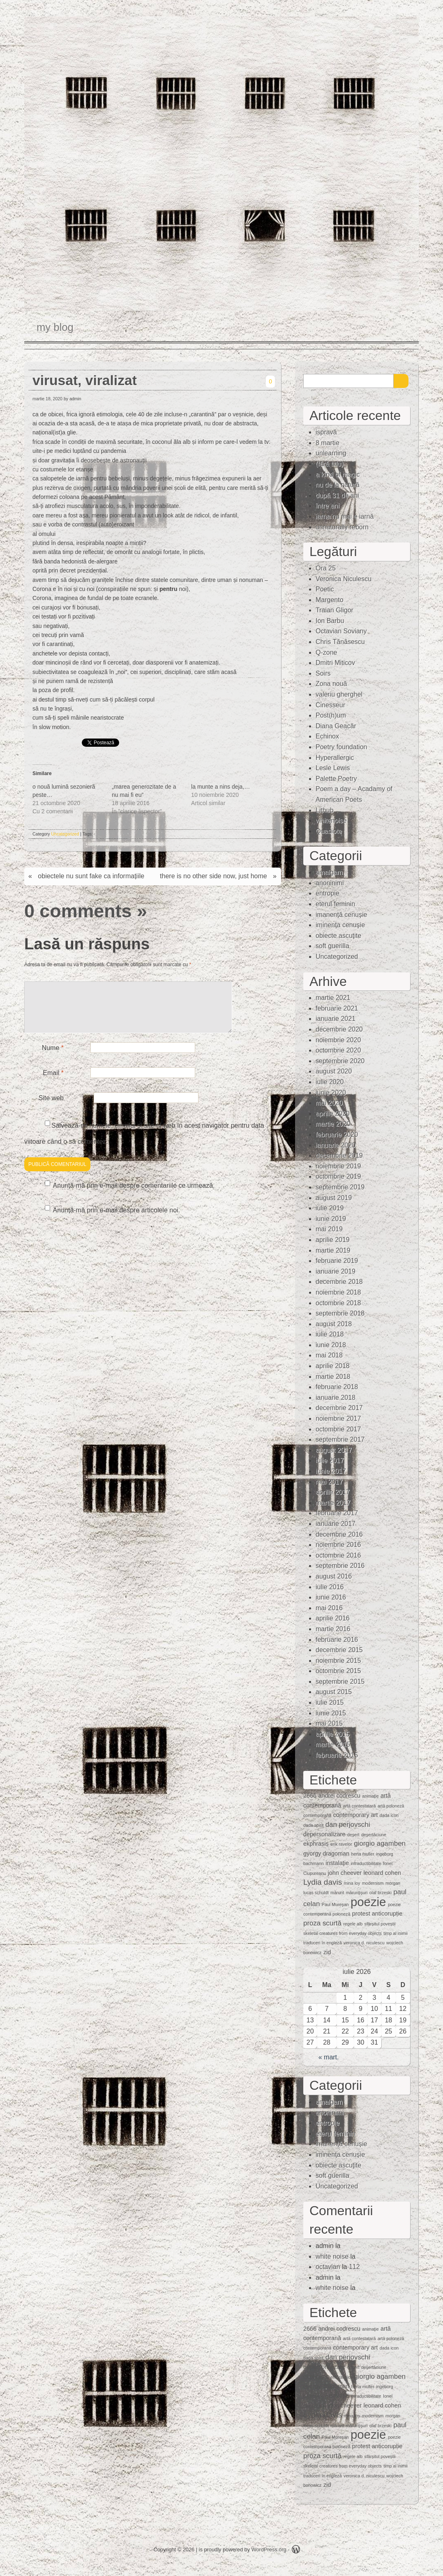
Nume (53, 1057)
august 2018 (334, 1323)
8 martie (327, 442)
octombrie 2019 (338, 1176)
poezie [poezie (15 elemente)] (368, 1902)
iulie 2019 (330, 1208)
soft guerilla (332, 945)
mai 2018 (329, 1355)
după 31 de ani (337, 495)
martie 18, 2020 (47, 398)
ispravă (326, 432)
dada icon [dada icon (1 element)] (389, 1815)
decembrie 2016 (339, 1534)
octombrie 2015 (338, 1670)
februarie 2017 (337, 1513)
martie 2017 (333, 1502)
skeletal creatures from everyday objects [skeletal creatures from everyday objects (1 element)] (342, 1933)
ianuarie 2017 (335, 1523)
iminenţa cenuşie (340, 924)
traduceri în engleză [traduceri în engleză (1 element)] (322, 1942)
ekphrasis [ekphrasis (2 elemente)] (316, 1843)
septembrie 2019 (340, 1187)
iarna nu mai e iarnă (345, 516)
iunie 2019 (331, 1218)
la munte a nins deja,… (220, 786)
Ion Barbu (330, 620)
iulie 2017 (330, 1460)
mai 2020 (329, 1102)
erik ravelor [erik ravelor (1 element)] (341, 1844)
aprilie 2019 (333, 1239)
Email (53, 1082)
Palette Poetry (336, 778)
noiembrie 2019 (338, 1166)
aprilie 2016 (333, 1618)
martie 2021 (333, 997)
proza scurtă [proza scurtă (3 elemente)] (322, 1923)
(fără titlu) (330, 463)
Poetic (325, 589)
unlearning (331, 453)
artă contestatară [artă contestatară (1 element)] (359, 1805)
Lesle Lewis (333, 767)
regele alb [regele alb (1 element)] (352, 1923)
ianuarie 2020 (335, 1145)
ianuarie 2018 (335, 1397)
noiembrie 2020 (338, 1039)
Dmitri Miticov (335, 662)
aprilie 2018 (333, 1365)
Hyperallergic (335, 757)
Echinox (327, 736)
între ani (327, 505)
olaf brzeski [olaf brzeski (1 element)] (380, 1892)
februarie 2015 (337, 1755)
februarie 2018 (337, 1386)
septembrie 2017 (340, 1439)
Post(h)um (331, 715)
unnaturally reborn (342, 527)
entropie (327, 893)
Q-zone (326, 652)
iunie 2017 (331, 1471)
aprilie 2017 (333, 1492)
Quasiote (329, 831)
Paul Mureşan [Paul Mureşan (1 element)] (335, 1904)
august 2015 (334, 1691)
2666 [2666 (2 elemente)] (309, 1795)
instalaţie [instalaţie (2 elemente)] (337, 1863)
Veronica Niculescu (343, 578)
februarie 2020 (337, 1134)
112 (354, 2266)
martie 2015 (333, 1744)
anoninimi (330, 882)
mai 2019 (329, 1229)
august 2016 (334, 1576)
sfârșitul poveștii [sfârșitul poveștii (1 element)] (380, 1923)
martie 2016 (333, 1628)
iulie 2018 (330, 1334)
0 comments (78, 910)
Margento (330, 599)
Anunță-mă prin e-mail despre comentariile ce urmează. (134, 1195)
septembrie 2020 (340, 1060)
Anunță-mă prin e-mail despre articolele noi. (116, 1219)
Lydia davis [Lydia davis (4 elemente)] (322, 1882)
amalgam (329, 872)
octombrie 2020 (338, 1050)
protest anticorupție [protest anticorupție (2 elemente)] (377, 1913)
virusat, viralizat (84, 380)
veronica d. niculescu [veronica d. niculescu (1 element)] (364, 1942)
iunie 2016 (331, 1597)
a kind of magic (338, 474)
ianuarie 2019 (335, 1271)
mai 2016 (329, 1607)
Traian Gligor (334, 610)
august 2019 (334, 1197)
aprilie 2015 (333, 1734)
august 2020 (334, 1071)
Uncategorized (65, 833)
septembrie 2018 (340, 1313)
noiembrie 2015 (338, 1660)
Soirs (323, 673)
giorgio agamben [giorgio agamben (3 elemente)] (380, 1843)
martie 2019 (333, 1250)
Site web (51, 1107)
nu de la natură (338, 484)
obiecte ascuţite (338, 935)
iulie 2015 (330, 1702)
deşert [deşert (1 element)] (353, 1834)
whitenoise (331, 820)
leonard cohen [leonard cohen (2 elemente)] (382, 1873)
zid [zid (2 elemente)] (327, 1952)
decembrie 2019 (339, 1155)
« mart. (328, 2057)
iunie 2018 (331, 1344)
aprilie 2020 (333, 1113)
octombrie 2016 (338, 1555)
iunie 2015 (331, 1713)
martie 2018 (333, 1376)
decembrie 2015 (339, 1649)
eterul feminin (335, 903)
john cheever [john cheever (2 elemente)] (345, 1873)
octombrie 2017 (338, 1429)
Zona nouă (331, 683)
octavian (328, 2266)
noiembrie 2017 (338, 1418)
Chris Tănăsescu (340, 641)
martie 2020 (333, 1123)
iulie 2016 (330, 1586)
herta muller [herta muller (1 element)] (362, 1853)
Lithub (325, 810)
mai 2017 (329, 1481)
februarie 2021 (337, 1008)
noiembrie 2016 (338, 1544)
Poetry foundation (341, 746)
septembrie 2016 (340, 1565)
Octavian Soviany (341, 631)
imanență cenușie (341, 914)
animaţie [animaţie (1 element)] (370, 1796)
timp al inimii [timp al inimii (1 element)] (395, 1933)
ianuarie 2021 (335, 1018)
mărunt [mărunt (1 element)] (337, 1892)
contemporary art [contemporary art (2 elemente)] (355, 1815)
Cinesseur (330, 705)
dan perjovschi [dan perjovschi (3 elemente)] (347, 1824)
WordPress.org (268, 2549)
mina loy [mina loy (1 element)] (352, 1883)
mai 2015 (329, 1723)
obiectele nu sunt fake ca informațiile (91, 876)
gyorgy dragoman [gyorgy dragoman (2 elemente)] (326, 1853)
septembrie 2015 (340, 1681)
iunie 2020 (331, 1092)
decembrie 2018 (339, 1281)
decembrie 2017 (339, 1407)
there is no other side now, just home (213, 876)
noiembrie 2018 (338, 1292)
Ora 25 (326, 568)
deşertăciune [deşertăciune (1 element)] (373, 1834)
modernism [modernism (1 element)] (373, 1883)
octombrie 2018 (338, 1303)
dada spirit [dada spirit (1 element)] (313, 1825)
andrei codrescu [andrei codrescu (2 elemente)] (339, 1795)
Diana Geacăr (336, 725)
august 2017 (334, 1450)
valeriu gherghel (339, 694)
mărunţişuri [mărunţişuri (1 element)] (357, 1892)
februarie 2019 (337, 1260)
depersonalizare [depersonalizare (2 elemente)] (324, 1834)
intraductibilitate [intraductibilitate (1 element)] (366, 1863)
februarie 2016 (337, 1639)
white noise (332, 2256)
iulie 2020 (330, 1081)
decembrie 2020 (339, 1029)
